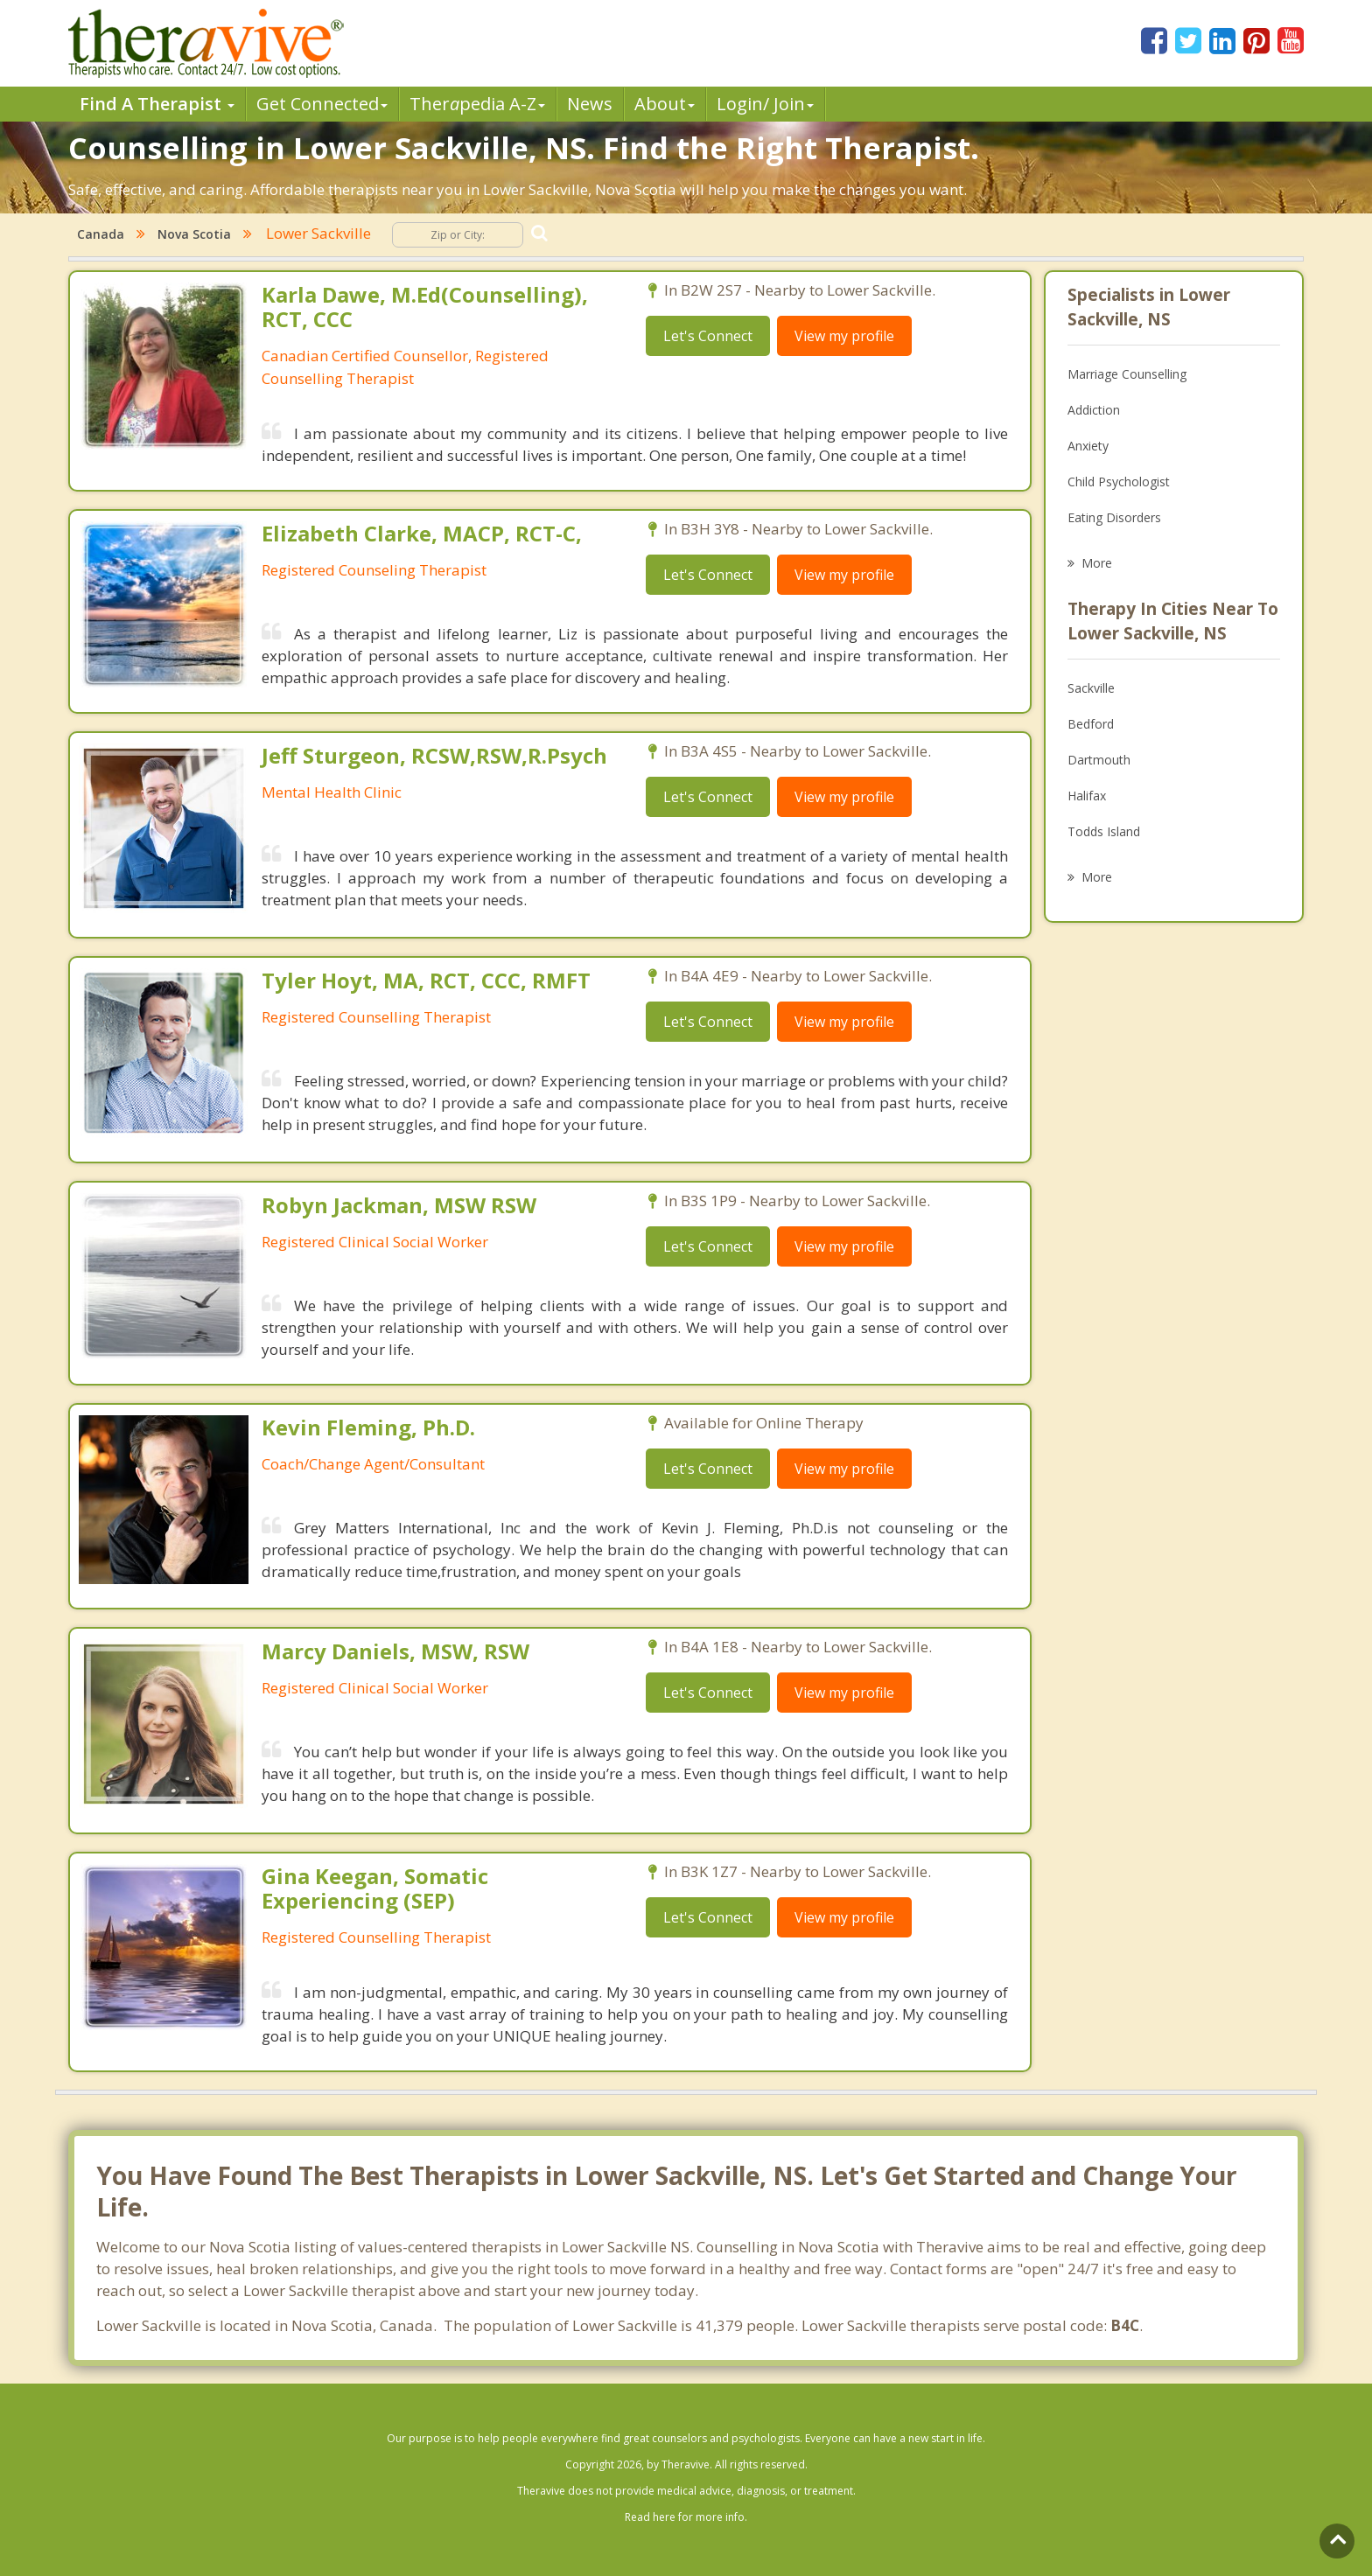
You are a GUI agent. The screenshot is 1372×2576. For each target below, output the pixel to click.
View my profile (844, 336)
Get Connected (322, 103)
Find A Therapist (157, 103)
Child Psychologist (1119, 481)
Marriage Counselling (1127, 374)
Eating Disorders (1114, 517)
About (664, 103)
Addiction (1094, 409)
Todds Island (1104, 831)
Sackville (1091, 688)
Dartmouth (1099, 759)
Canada (100, 234)
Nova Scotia (194, 234)
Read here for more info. (686, 2517)
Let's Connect (707, 336)
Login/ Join (765, 103)
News (589, 103)
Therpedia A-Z (477, 103)
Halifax (1087, 795)
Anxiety (1088, 445)
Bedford (1091, 724)
